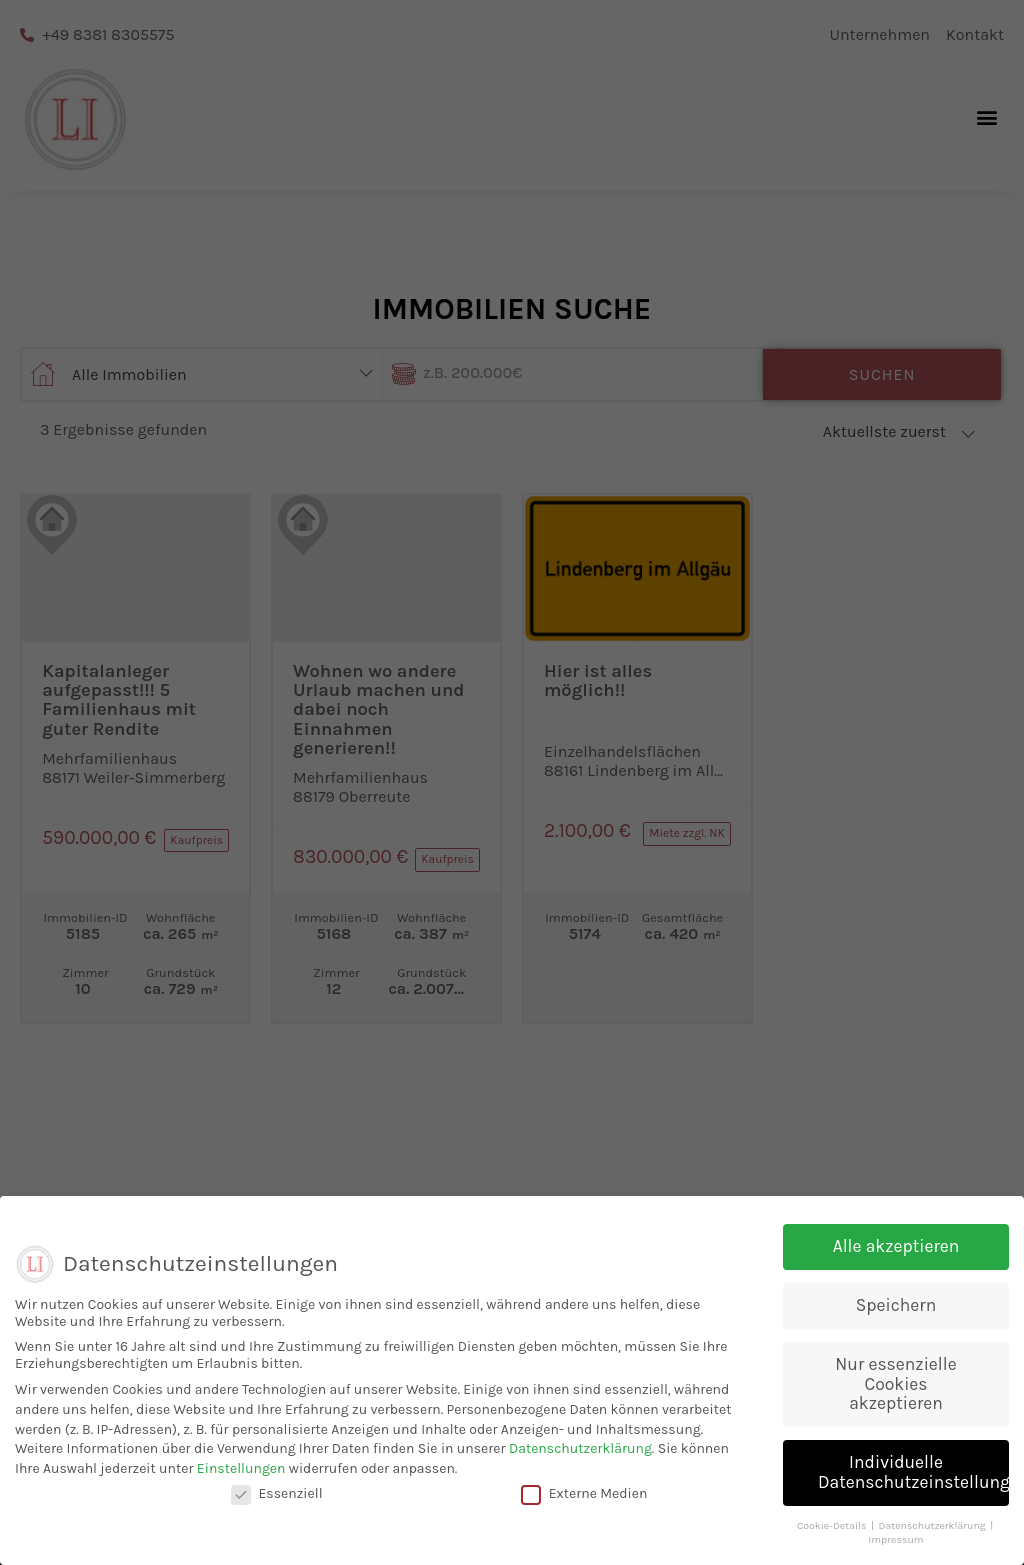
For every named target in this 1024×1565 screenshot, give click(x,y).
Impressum (895, 1547)
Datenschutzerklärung (580, 1456)
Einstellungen (241, 1475)
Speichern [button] (896, 1313)
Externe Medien (584, 1501)
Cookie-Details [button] (833, 1532)
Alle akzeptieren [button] (896, 1254)
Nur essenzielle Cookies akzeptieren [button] (895, 1391)
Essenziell (277, 1501)
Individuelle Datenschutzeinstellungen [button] (913, 1480)
